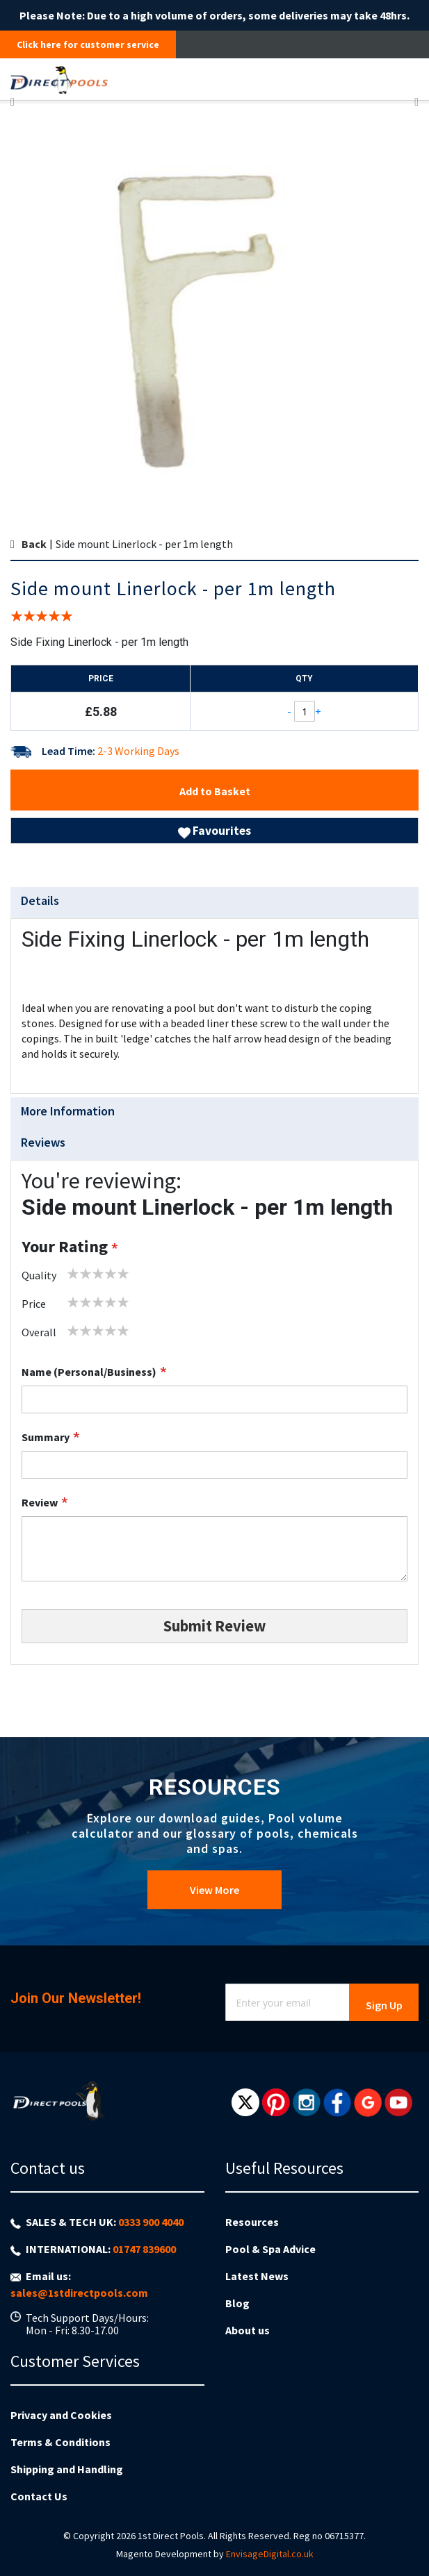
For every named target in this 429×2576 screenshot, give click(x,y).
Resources (252, 2222)
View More (214, 1890)
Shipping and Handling (66, 2469)
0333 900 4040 (151, 2222)
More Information (68, 1111)
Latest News (257, 2276)
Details (40, 900)
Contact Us (38, 2496)
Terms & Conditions (60, 2442)
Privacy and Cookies (61, 2415)
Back (34, 544)
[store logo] (167, 79)
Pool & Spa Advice (270, 2249)
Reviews (43, 1142)
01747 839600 (144, 2249)
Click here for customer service (88, 44)
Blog (237, 2303)
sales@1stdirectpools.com (79, 2293)
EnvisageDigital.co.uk (270, 2554)
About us (247, 2330)
